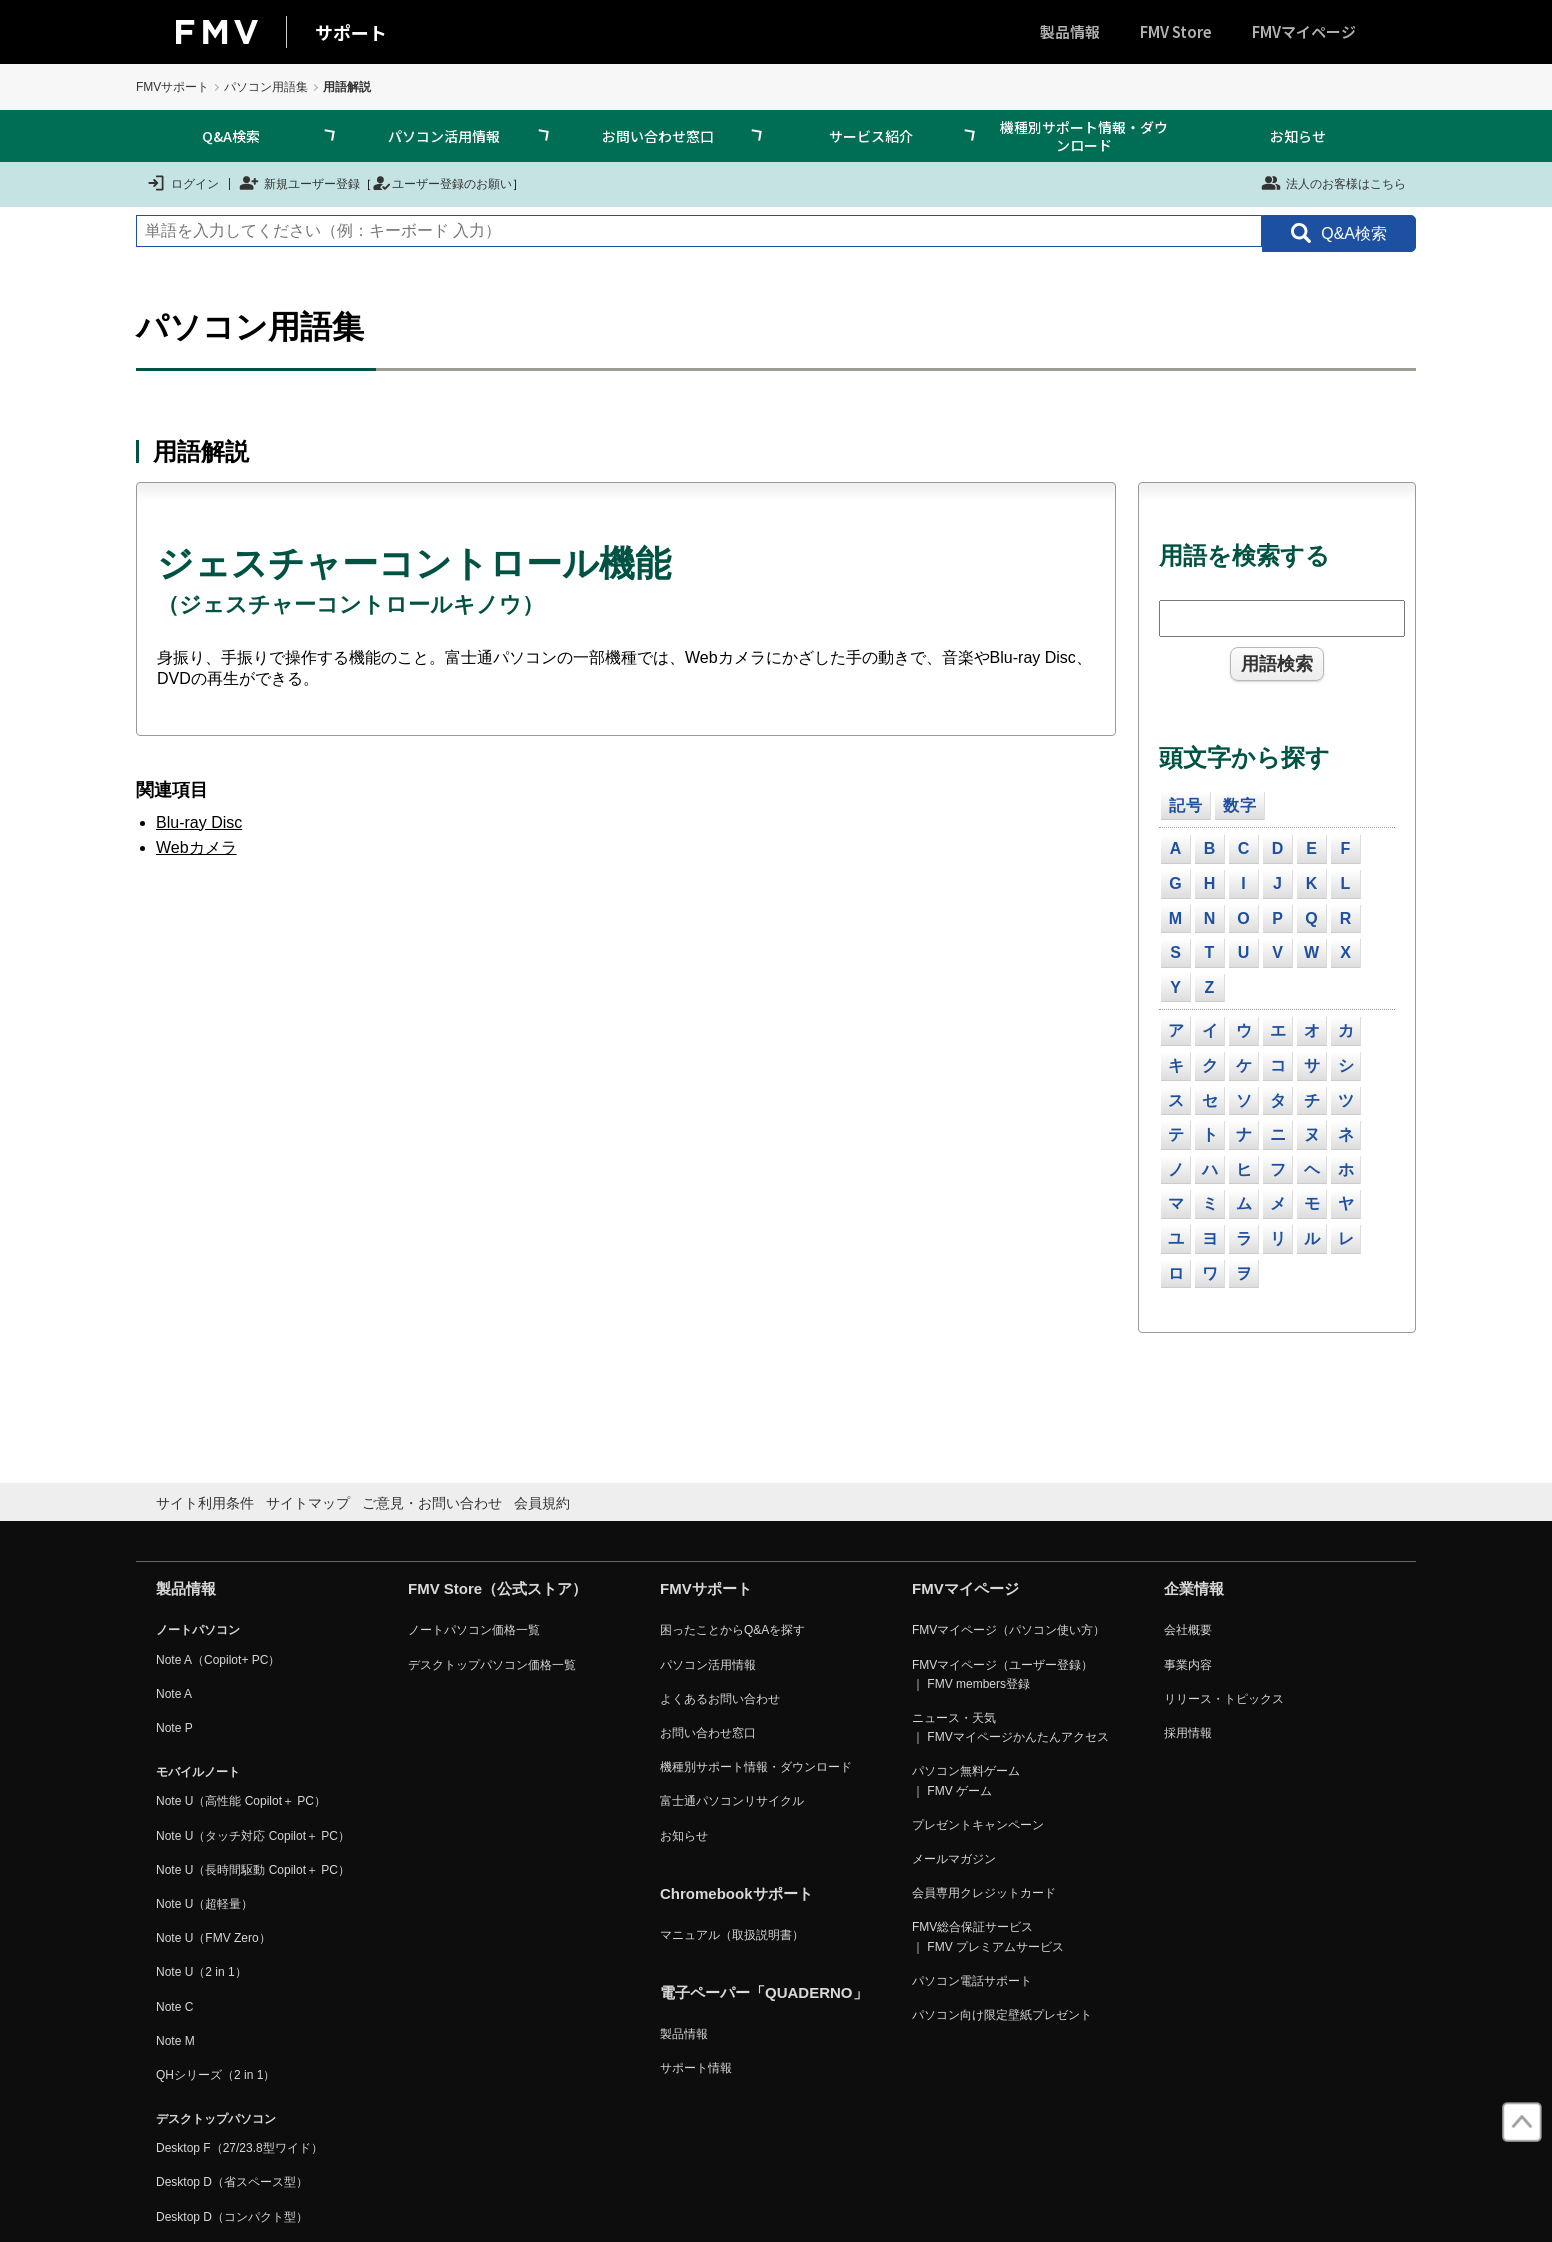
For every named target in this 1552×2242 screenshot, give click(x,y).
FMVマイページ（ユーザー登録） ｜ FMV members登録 (1002, 1674)
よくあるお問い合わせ (720, 1699)
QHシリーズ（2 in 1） (215, 2075)
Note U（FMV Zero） (213, 1938)
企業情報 (1194, 1588)
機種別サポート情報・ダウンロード (1084, 136)
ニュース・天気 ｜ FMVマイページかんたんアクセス (1010, 1727)
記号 (1186, 805)
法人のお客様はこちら (1333, 183)
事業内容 (1188, 1665)
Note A (174, 1694)
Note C (174, 2007)
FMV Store (1176, 31)
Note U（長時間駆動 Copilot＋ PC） (253, 1870)
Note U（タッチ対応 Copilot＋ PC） (253, 1836)
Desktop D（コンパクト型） (232, 2217)
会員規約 (542, 1503)
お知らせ (1298, 136)
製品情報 (1070, 31)
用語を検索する (1244, 555)
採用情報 (1188, 1733)
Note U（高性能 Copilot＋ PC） (241, 1801)
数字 (1240, 805)
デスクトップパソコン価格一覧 (492, 1665)
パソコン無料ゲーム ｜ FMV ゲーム (966, 1780)
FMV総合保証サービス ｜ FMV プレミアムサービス (988, 1936)
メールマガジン (954, 1859)
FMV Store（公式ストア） (497, 1588)
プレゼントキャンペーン (978, 1825)
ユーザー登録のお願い (442, 183)
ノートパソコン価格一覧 (474, 1630)
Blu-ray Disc (199, 822)
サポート (351, 32)
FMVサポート (172, 87)
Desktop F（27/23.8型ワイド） (239, 2148)
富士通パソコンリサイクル (732, 1801)
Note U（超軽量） (204, 1904)
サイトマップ (308, 1503)
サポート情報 (696, 2068)
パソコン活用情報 (444, 136)
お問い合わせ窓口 (658, 136)
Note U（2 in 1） (201, 1972)
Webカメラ (196, 847)
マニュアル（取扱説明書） (732, 1935)
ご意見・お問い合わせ (432, 1503)
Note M (175, 2041)
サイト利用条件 (205, 1503)
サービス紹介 (871, 136)
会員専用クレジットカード (984, 1893)
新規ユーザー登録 (299, 183)
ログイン (182, 183)
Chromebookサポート (736, 1893)
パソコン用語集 (266, 87)
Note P (174, 1728)
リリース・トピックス (1224, 1699)
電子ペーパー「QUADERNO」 (764, 1992)
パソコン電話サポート (972, 1981)
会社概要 (1188, 1630)
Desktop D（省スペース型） (232, 2182)
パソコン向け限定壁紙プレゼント (1002, 2015)
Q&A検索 (231, 136)
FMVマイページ (1304, 31)
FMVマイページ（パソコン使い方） (1008, 1630)
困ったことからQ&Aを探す (732, 1630)
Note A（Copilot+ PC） (218, 1660)
